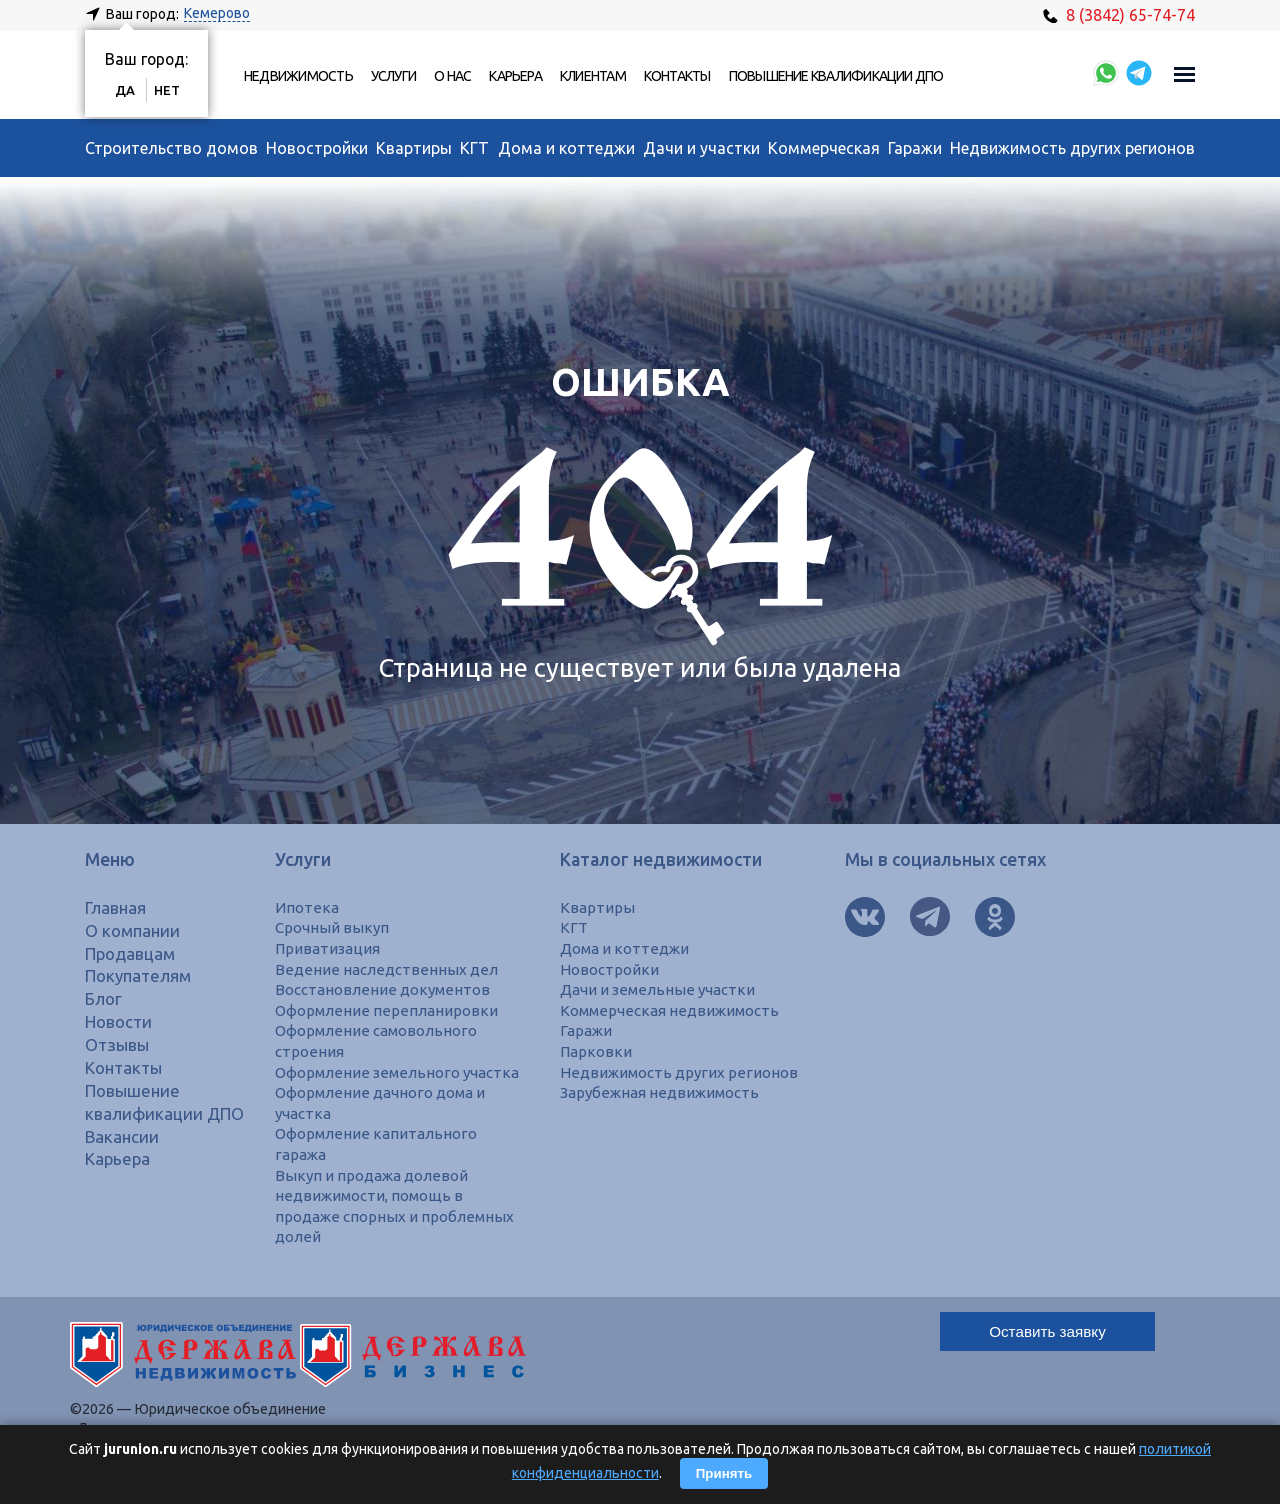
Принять (724, 1473)
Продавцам (133, 953)
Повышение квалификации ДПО (836, 76)
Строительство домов (171, 148)
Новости (121, 1021)
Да (126, 90)
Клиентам (593, 76)
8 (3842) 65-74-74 (1119, 15)
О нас (452, 76)
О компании (134, 930)
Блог (104, 998)
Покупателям (141, 975)
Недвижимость (298, 76)
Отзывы (119, 1044)
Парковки (596, 1051)
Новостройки (317, 148)
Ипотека (306, 907)
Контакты (677, 76)
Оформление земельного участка (401, 1071)
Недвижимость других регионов (1072, 148)
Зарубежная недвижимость (664, 1092)
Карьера (515, 76)
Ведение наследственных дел (388, 969)
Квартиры (414, 148)
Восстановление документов (385, 989)
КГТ (474, 148)
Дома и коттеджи (566, 148)
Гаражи (915, 148)
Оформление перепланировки (388, 1010)
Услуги (393, 76)
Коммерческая (824, 148)
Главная (117, 907)
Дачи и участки (701, 148)
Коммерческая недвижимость (674, 1010)
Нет (169, 90)
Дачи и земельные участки (662, 989)
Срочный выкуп (333, 927)
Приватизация (329, 948)
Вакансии (123, 1158)
